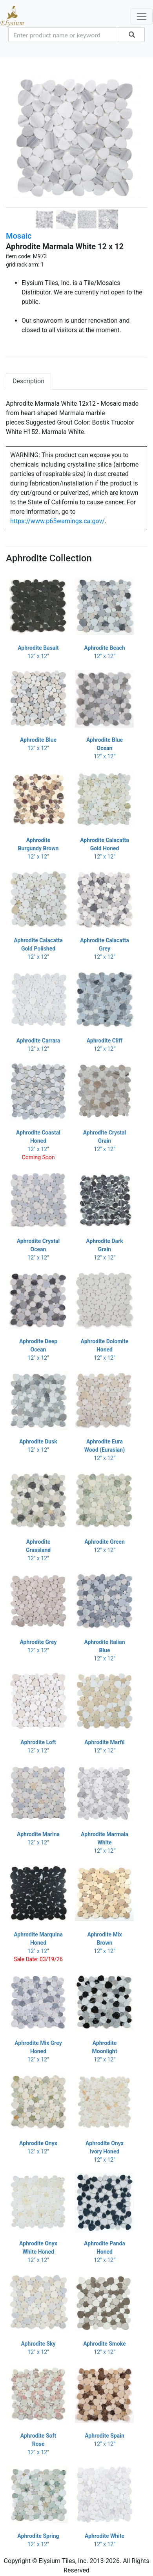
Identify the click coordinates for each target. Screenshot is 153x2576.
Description (28, 381)
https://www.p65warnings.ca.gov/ (57, 521)
